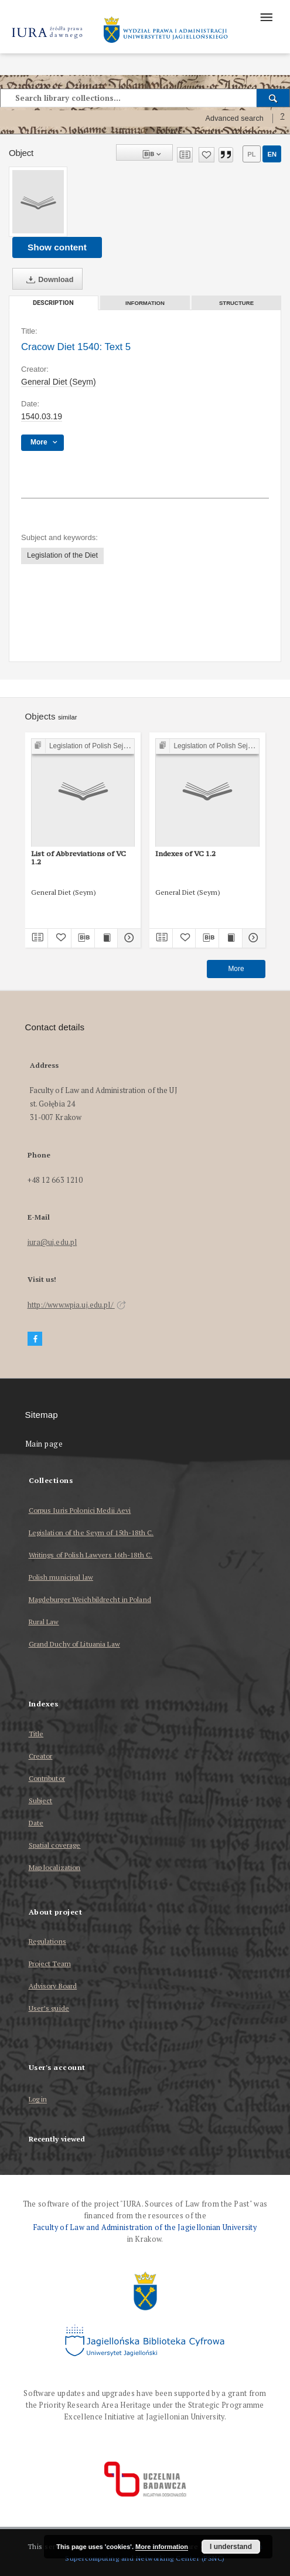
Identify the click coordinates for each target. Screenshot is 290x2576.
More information (161, 2546)
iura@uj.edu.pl (52, 1242)
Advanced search (234, 118)
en (272, 154)
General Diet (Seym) (58, 381)
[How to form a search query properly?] (282, 118)
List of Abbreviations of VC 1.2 (78, 857)
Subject (41, 1800)
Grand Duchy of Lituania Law (74, 1644)
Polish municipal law (61, 1577)
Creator (41, 1756)
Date (36, 1822)
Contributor (47, 1778)
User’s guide (49, 2008)
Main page (44, 1444)
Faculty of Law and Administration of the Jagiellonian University (145, 2227)
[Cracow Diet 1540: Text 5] (38, 201)
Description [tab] (53, 303)
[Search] (273, 98)
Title (36, 1733)
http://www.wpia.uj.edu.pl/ (77, 1305)
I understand (231, 2547)
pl (251, 154)
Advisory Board (53, 1985)
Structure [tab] (236, 303)
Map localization (55, 1867)
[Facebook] (35, 1339)
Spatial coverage (55, 1845)
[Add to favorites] (206, 154)
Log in (38, 2099)
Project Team (50, 1963)
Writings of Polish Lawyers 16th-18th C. (91, 1554)
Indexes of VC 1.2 (185, 853)
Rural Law (44, 1621)
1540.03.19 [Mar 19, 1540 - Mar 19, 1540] (41, 416)
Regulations (47, 1941)
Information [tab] (145, 303)
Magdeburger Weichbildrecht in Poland (90, 1599)
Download (47, 280)
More (236, 969)
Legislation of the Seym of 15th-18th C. (91, 1532)
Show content (57, 247)
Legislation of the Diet (62, 555)
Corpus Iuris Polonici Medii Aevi (80, 1510)
